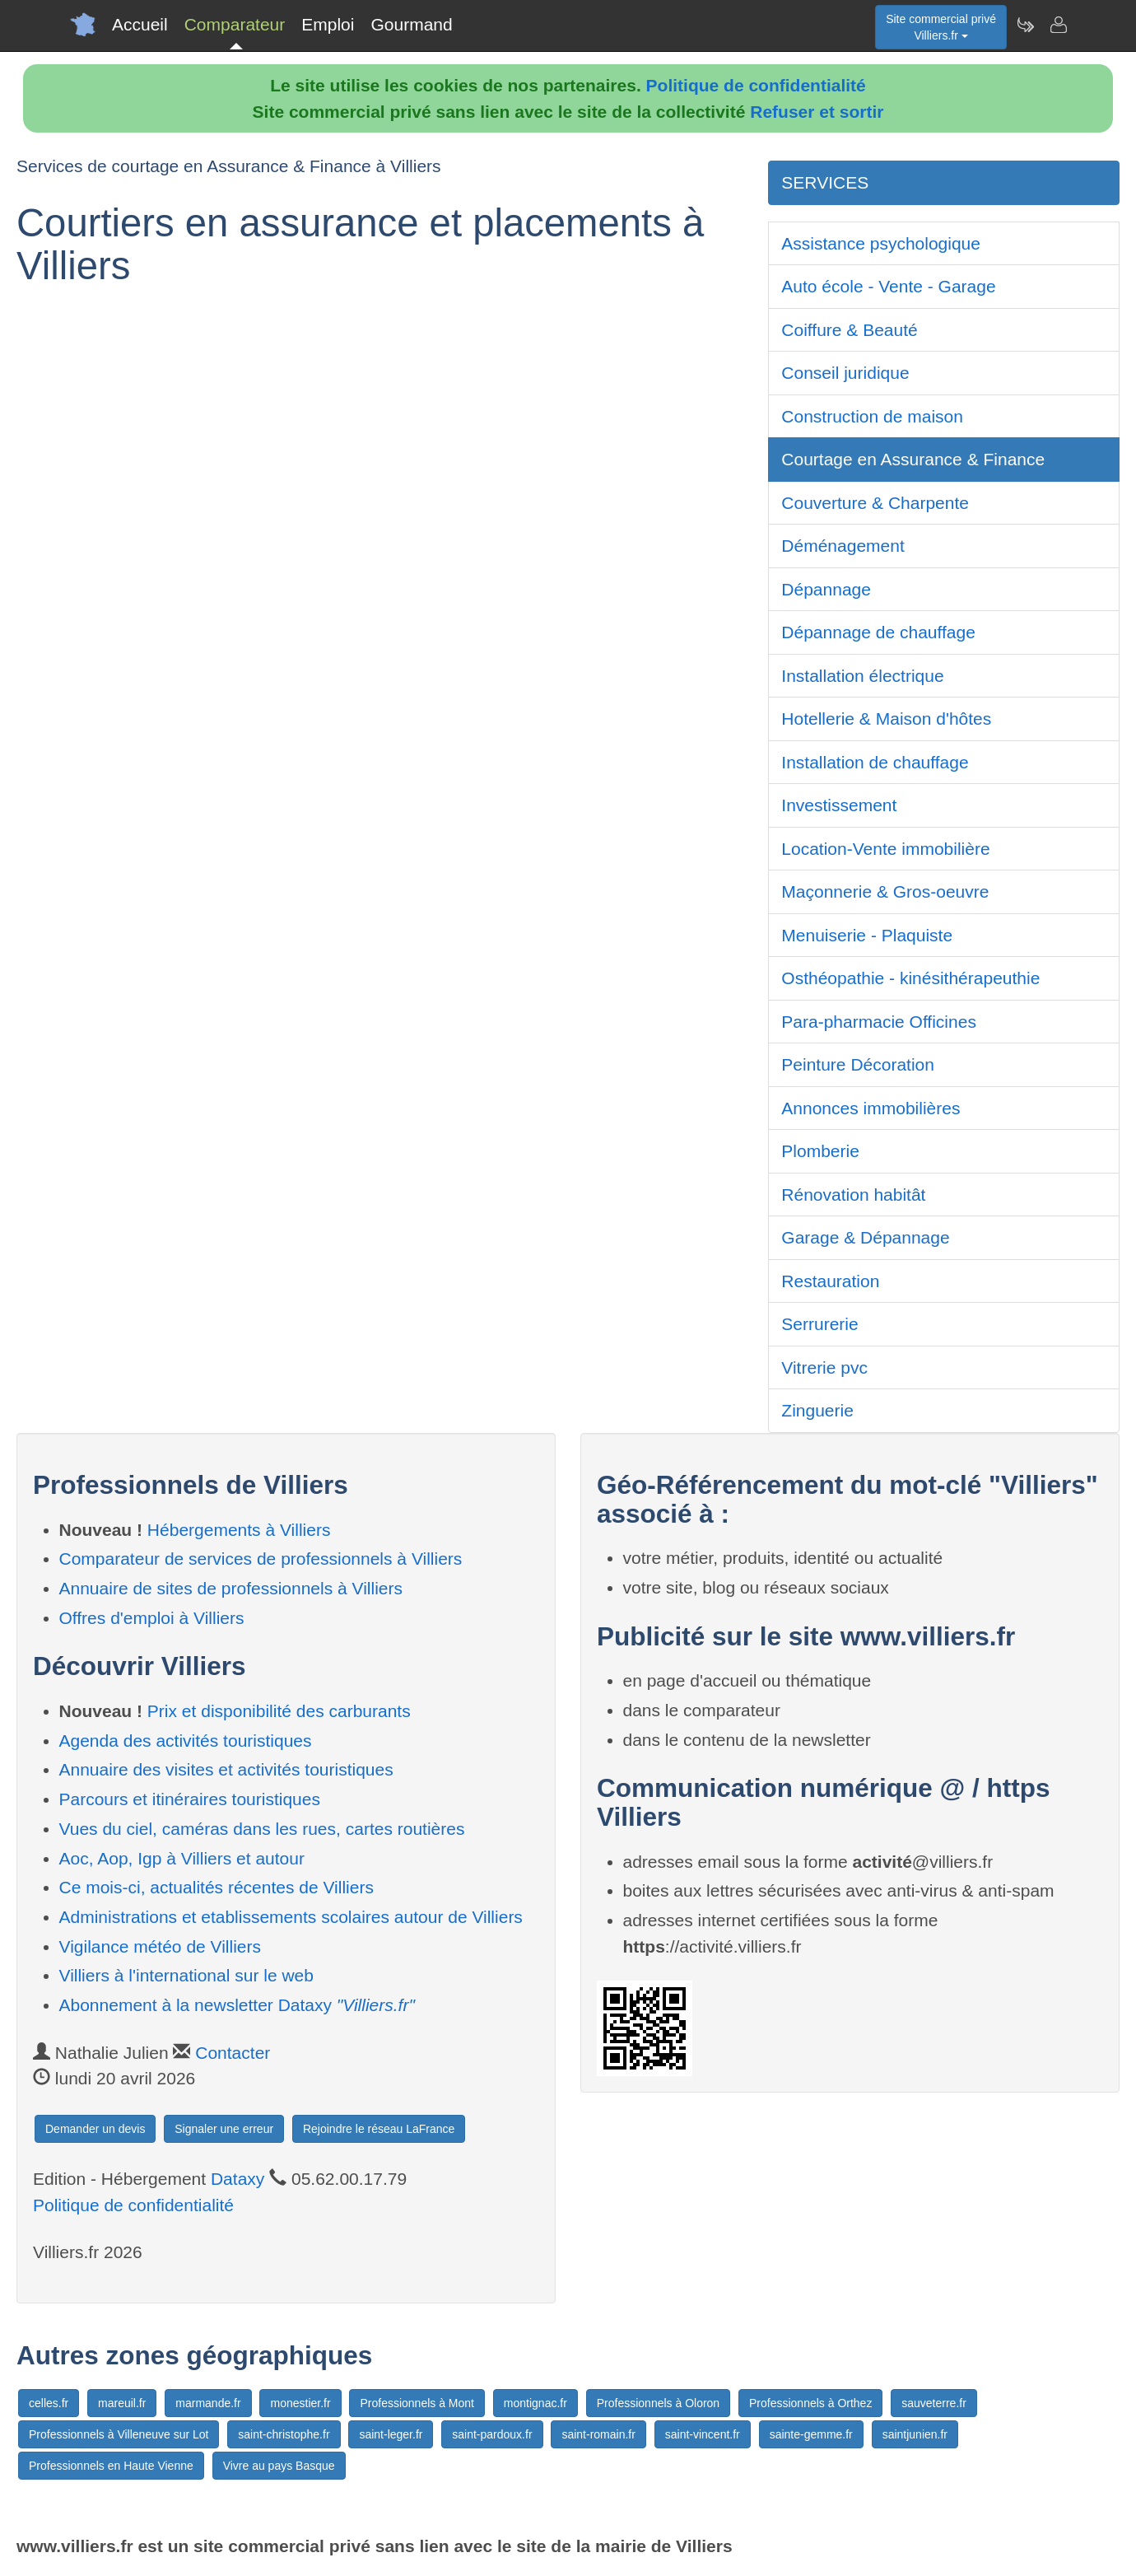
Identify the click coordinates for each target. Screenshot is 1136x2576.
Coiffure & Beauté (849, 329)
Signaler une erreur (224, 2128)
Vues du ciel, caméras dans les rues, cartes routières (262, 1828)
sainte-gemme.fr (811, 2434)
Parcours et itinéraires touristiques (189, 1799)
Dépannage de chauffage (878, 632)
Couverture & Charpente (875, 502)
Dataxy (237, 2178)
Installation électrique (862, 675)
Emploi (327, 24)
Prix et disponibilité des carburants (279, 1710)
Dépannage (826, 589)
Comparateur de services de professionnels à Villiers (261, 1558)
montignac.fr (535, 2403)
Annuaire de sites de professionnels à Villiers (231, 1588)
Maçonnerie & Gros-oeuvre (885, 891)
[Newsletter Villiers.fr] (1024, 24)
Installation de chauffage (874, 762)
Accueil (140, 24)
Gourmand (411, 24)
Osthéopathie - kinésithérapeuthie (910, 977)
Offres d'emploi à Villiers (151, 1617)
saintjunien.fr (914, 2434)
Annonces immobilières (870, 1108)
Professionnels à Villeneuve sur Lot (118, 2434)
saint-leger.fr (390, 2434)
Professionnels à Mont (417, 2403)
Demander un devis (95, 2128)
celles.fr (48, 2403)
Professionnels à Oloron (658, 2403)
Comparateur (235, 24)
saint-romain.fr (598, 2434)
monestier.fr (300, 2403)
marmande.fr (207, 2403)
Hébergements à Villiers (239, 1529)
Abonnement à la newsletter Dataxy (237, 2004)
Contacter (232, 2052)
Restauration (830, 1281)
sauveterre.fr (933, 2403)
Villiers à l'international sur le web (186, 1975)
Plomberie (820, 1150)
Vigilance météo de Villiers (160, 1946)
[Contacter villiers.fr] (1057, 24)
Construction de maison (872, 416)
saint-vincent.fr (702, 2434)
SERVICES (824, 182)
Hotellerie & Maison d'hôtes (886, 718)
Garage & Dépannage (865, 1237)
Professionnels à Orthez (810, 2403)
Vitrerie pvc (824, 1367)
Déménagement (842, 545)
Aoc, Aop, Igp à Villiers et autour (182, 1858)
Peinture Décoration (857, 1064)
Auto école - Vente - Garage (888, 286)
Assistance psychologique (880, 243)
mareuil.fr (122, 2403)
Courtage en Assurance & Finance (913, 459)
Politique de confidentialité (756, 85)
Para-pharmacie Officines (878, 1021)
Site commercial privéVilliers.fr (941, 27)
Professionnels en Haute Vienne (111, 2465)
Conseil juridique (845, 372)
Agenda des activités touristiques (185, 1740)
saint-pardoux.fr (492, 2434)
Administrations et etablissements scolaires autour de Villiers (291, 1916)
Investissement (838, 805)
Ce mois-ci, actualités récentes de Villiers (216, 1887)
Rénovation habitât (853, 1194)
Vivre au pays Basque (279, 2465)
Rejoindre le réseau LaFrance (378, 2128)
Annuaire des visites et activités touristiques (226, 1769)
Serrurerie (819, 1323)
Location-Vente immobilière (885, 848)
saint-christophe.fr (283, 2434)
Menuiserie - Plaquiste (866, 935)
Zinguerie (817, 1410)
